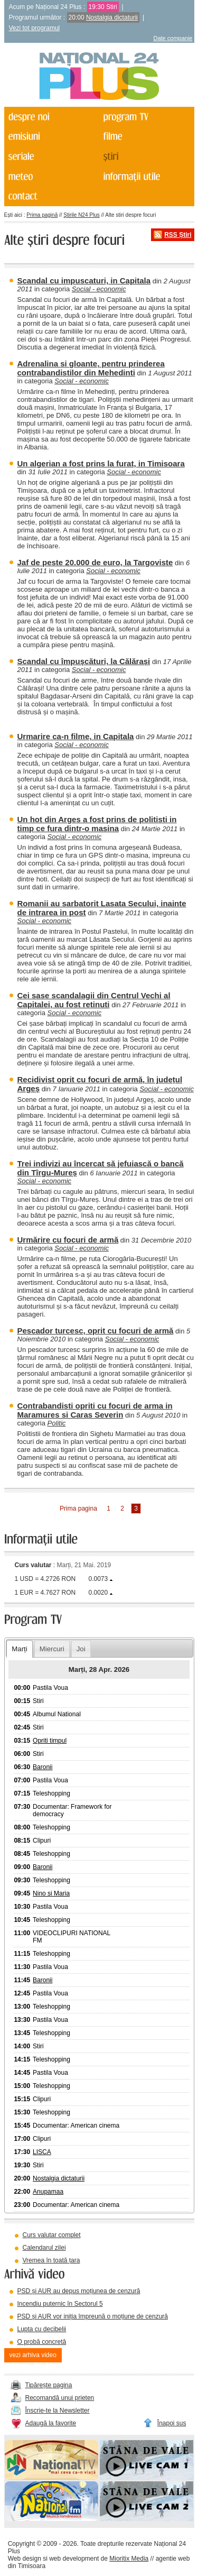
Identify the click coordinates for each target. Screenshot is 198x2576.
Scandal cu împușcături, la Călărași (83, 661)
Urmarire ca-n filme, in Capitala (75, 736)
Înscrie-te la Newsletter (57, 2410)
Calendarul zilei (44, 2247)
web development (74, 2558)
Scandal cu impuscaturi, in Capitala (84, 280)
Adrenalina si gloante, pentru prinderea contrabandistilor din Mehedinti (91, 368)
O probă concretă (42, 2341)
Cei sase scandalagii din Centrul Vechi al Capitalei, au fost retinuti (94, 1000)
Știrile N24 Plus (81, 215)
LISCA (42, 2152)
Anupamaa (48, 2191)
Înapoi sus (171, 2423)
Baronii (42, 1767)
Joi (81, 1649)
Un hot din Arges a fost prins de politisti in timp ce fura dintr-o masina (97, 824)
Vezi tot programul (34, 28)
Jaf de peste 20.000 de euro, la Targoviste (95, 562)
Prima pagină (42, 215)
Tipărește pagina (48, 2385)
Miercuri (52, 1649)
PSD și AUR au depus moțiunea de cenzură (78, 2291)
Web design (24, 2558)
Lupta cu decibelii (42, 2329)
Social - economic (99, 289)
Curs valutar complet (52, 2235)
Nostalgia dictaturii (112, 17)
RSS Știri (177, 234)
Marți (19, 1649)
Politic (57, 1423)
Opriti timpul (50, 1740)
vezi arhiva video (33, 2355)
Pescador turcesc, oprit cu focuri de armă (95, 1330)
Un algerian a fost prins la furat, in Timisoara (101, 463)
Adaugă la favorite (51, 2423)
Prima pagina (78, 1508)
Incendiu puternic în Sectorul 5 (60, 2303)
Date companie (173, 38)
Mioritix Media (128, 2558)
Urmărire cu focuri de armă (68, 1239)
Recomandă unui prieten (60, 2398)
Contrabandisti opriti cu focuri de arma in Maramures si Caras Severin (95, 1410)
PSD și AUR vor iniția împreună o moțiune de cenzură (92, 2316)
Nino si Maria (51, 1893)
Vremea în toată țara (51, 2260)
